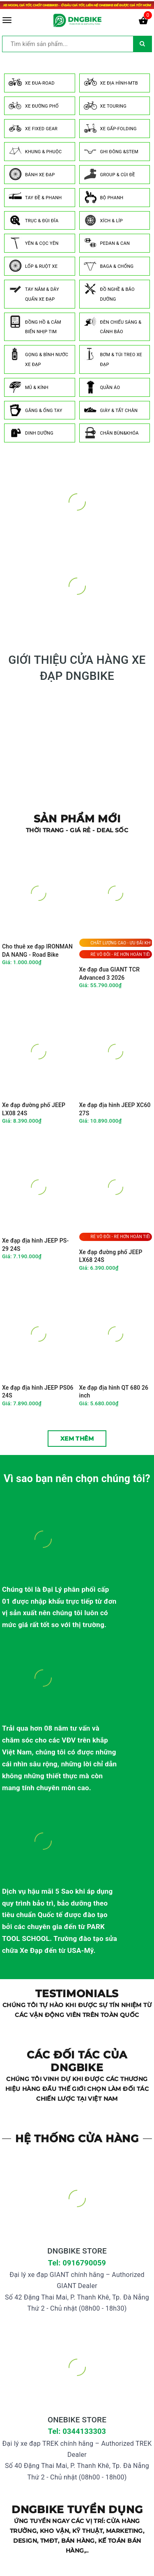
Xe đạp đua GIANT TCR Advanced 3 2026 (109, 973)
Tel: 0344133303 (77, 2431)
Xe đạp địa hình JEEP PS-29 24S (35, 1244)
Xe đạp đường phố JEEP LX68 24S (111, 1256)
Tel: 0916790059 (77, 2262)
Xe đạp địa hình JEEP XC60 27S (115, 1109)
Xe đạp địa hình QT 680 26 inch (114, 1391)
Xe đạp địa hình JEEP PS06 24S (38, 1391)
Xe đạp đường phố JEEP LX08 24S (33, 1109)
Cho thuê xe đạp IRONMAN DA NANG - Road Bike (37, 950)
